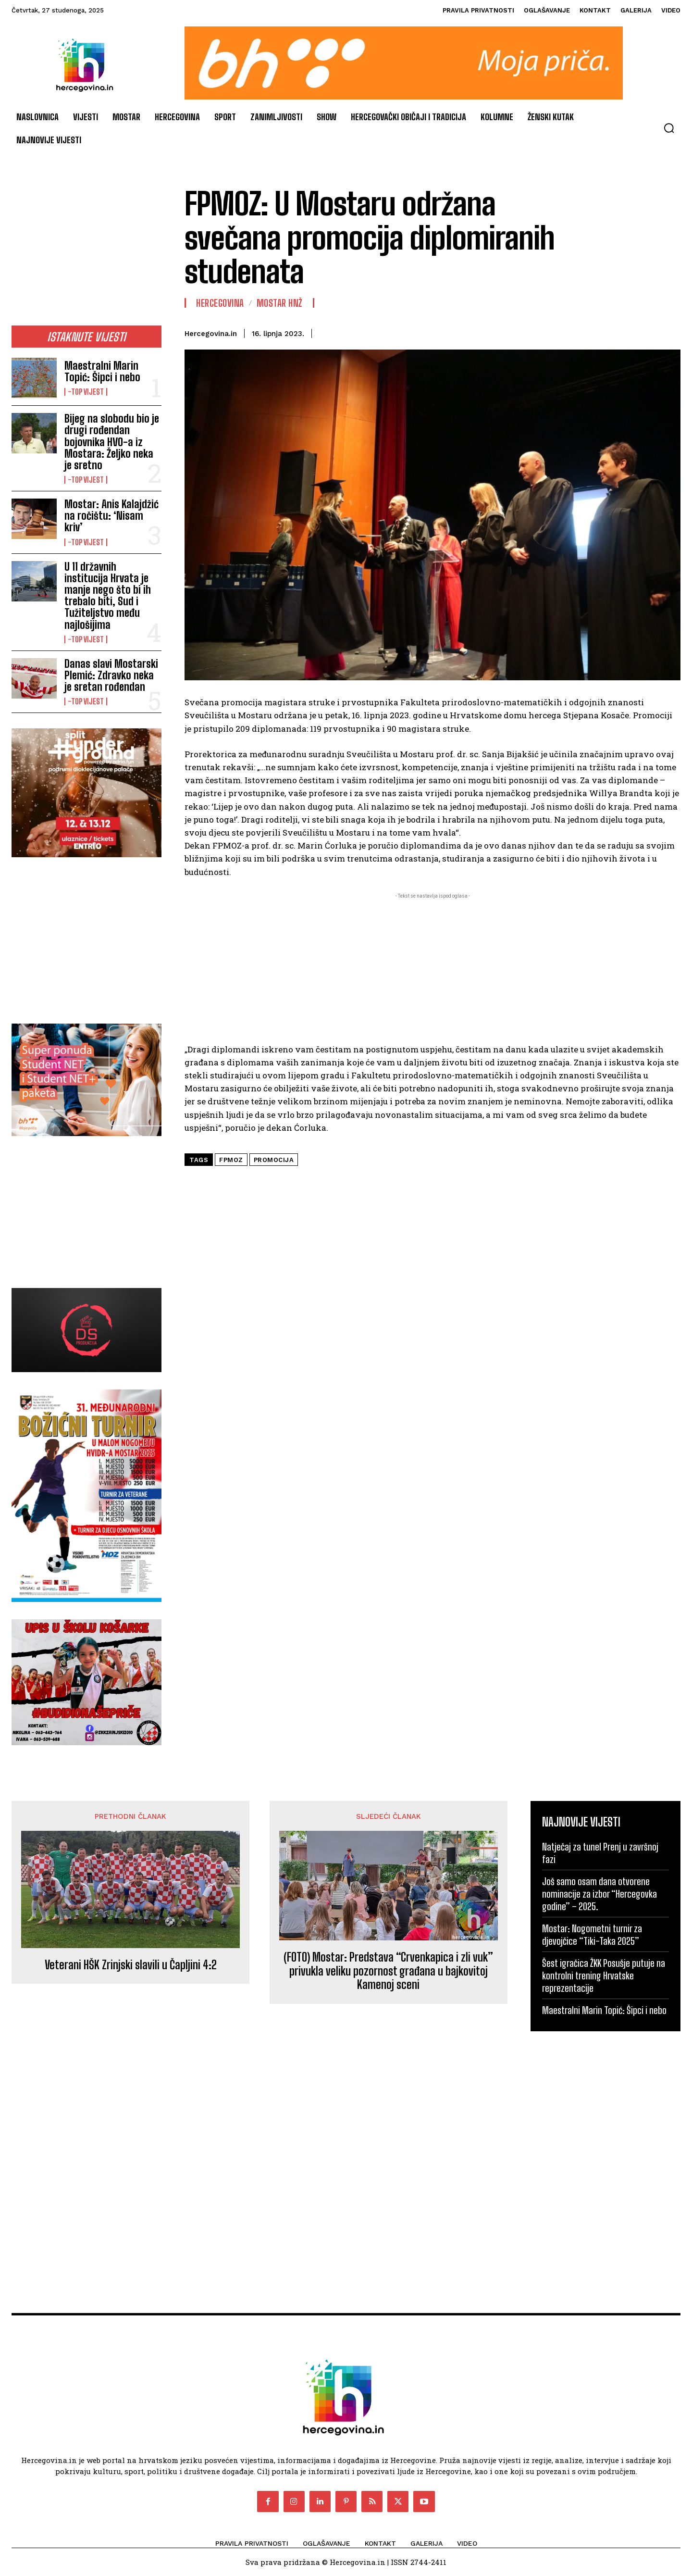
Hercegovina (220, 303)
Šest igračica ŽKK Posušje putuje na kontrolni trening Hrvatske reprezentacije (603, 1975)
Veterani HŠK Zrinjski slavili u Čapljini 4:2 (131, 1965)
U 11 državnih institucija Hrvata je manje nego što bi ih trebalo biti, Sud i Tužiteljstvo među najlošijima (107, 595)
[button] (668, 127)
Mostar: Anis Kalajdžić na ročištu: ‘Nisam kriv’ (111, 516)
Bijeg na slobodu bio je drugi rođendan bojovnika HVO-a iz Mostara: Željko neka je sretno (111, 442)
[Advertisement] (86, 251)
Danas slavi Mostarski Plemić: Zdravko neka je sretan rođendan (111, 675)
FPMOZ (231, 1159)
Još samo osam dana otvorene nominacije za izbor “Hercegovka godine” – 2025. (599, 1894)
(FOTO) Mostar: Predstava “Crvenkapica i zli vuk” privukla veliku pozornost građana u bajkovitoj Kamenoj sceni (388, 1971)
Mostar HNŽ (280, 303)
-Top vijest (86, 392)
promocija (274, 1159)
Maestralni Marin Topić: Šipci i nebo (102, 371)
